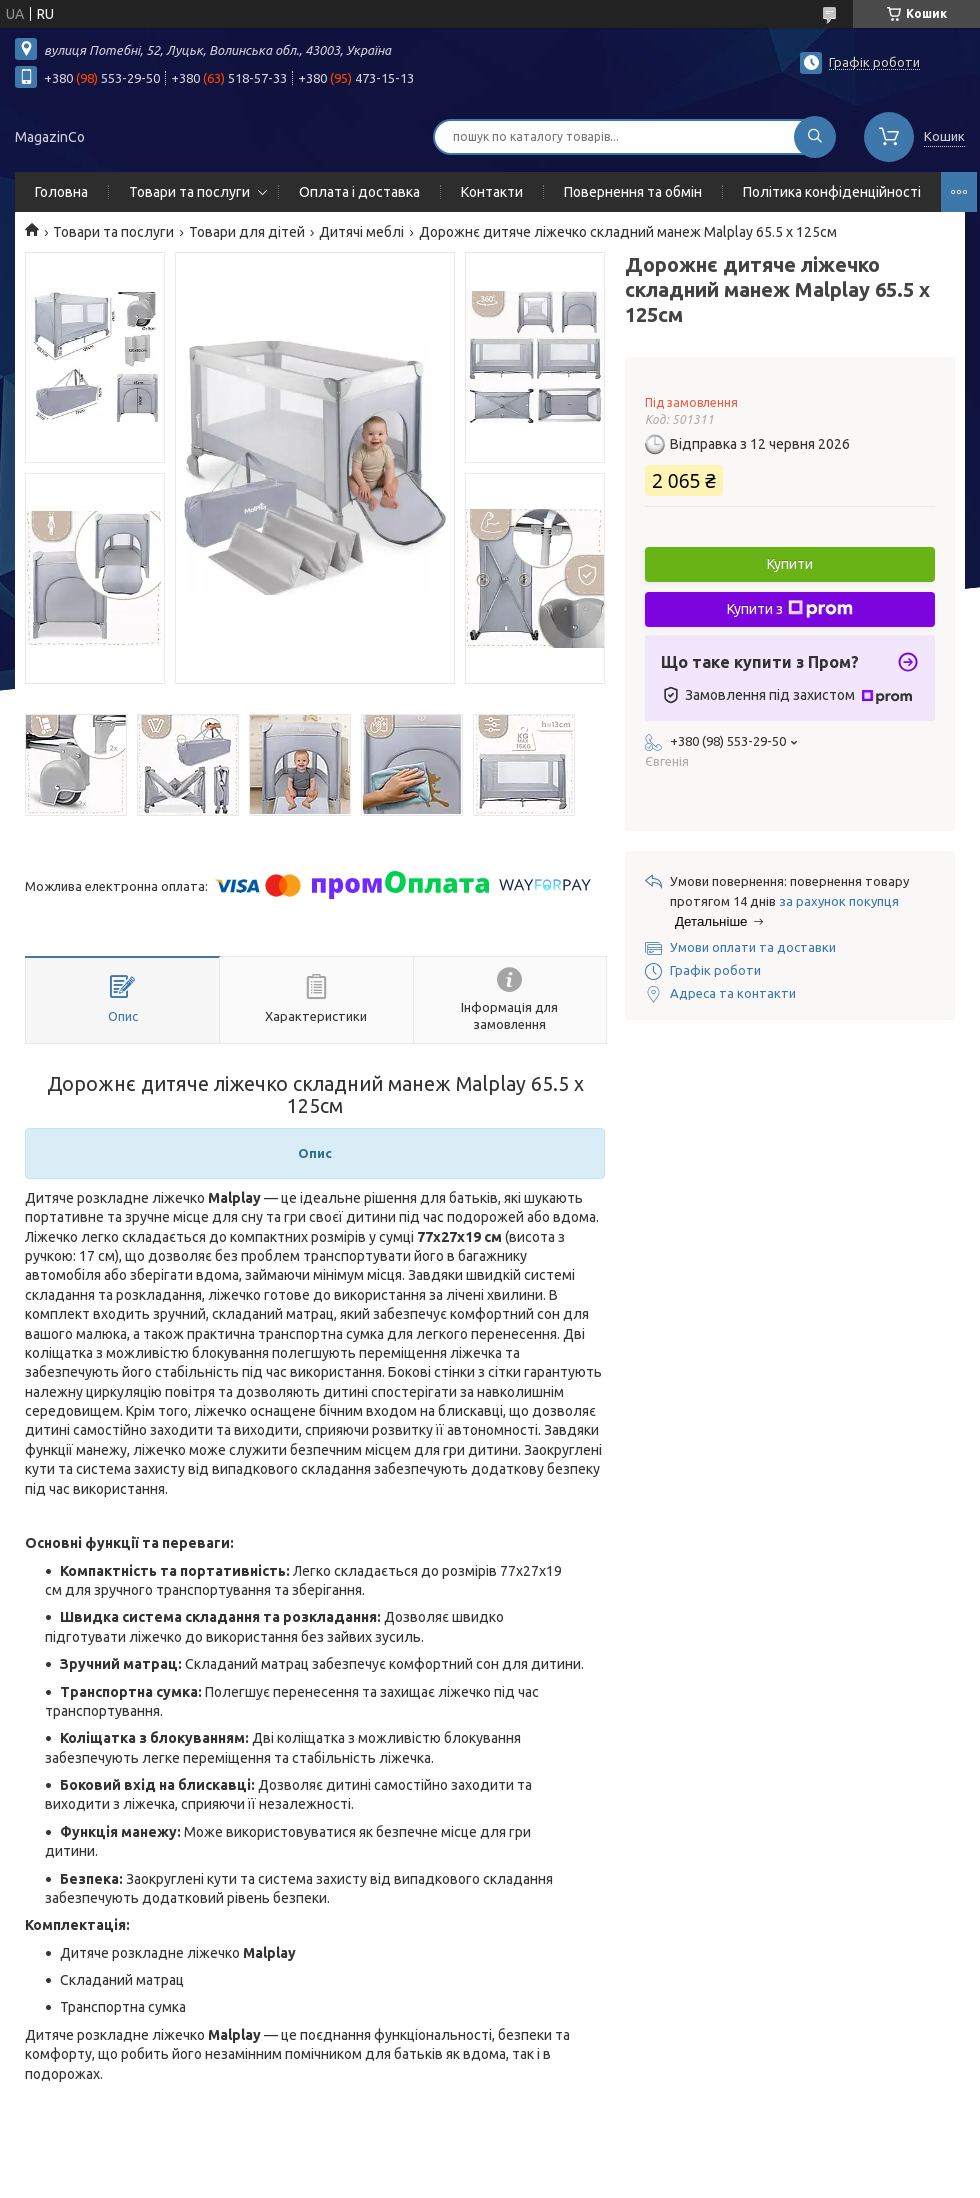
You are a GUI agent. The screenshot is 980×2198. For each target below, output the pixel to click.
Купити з (790, 609)
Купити (790, 564)
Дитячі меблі (361, 232)
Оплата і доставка (359, 192)
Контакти (492, 192)
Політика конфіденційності (832, 192)
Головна (61, 192)
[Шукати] (815, 137)
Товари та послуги (189, 192)
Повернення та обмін (633, 192)
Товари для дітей (247, 232)
